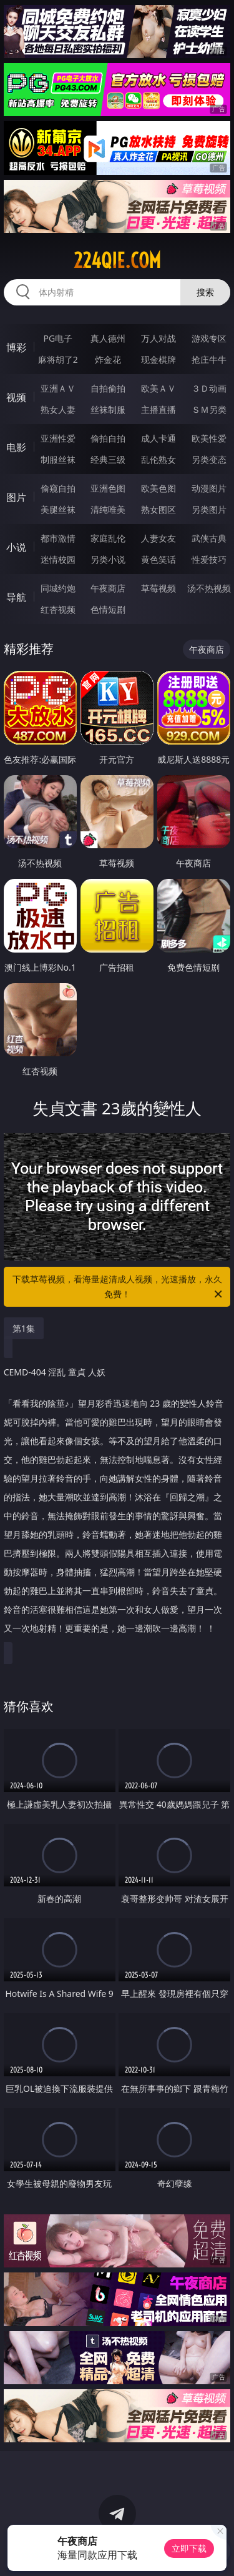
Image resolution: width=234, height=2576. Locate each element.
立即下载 (189, 2548)
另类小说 (107, 559)
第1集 (23, 1328)
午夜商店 (107, 588)
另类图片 (209, 509)
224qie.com (117, 260)
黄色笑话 (158, 559)
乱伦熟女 (158, 459)
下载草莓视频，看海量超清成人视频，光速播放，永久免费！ (118, 1287)
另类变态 (209, 459)
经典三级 (107, 459)
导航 (16, 597)
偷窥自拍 (58, 488)
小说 (16, 547)
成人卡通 (158, 438)
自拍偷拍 (107, 388)
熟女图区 (158, 509)
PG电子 (57, 338)
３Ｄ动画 (209, 388)
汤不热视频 (209, 588)
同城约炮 (58, 588)
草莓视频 (158, 588)
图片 (16, 497)
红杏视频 (58, 609)
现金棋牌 (158, 359)
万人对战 (158, 338)
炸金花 (108, 359)
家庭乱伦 (107, 538)
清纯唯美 (107, 509)
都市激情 (58, 538)
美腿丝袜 (58, 509)
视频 (16, 397)
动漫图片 (209, 488)
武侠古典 (209, 538)
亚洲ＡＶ (58, 388)
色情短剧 (107, 609)
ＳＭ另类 (209, 409)
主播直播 (158, 409)
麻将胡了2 (58, 359)
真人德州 (107, 338)
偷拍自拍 (107, 438)
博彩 (16, 347)
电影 (16, 447)
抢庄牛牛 (209, 359)
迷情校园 (58, 559)
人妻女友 (158, 538)
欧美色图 (158, 488)
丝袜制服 (107, 409)
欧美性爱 (209, 438)
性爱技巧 (209, 559)
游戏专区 (209, 338)
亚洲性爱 (58, 438)
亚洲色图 (107, 488)
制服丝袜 (58, 459)
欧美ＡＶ (158, 388)
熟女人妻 (58, 409)
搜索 (205, 292)
